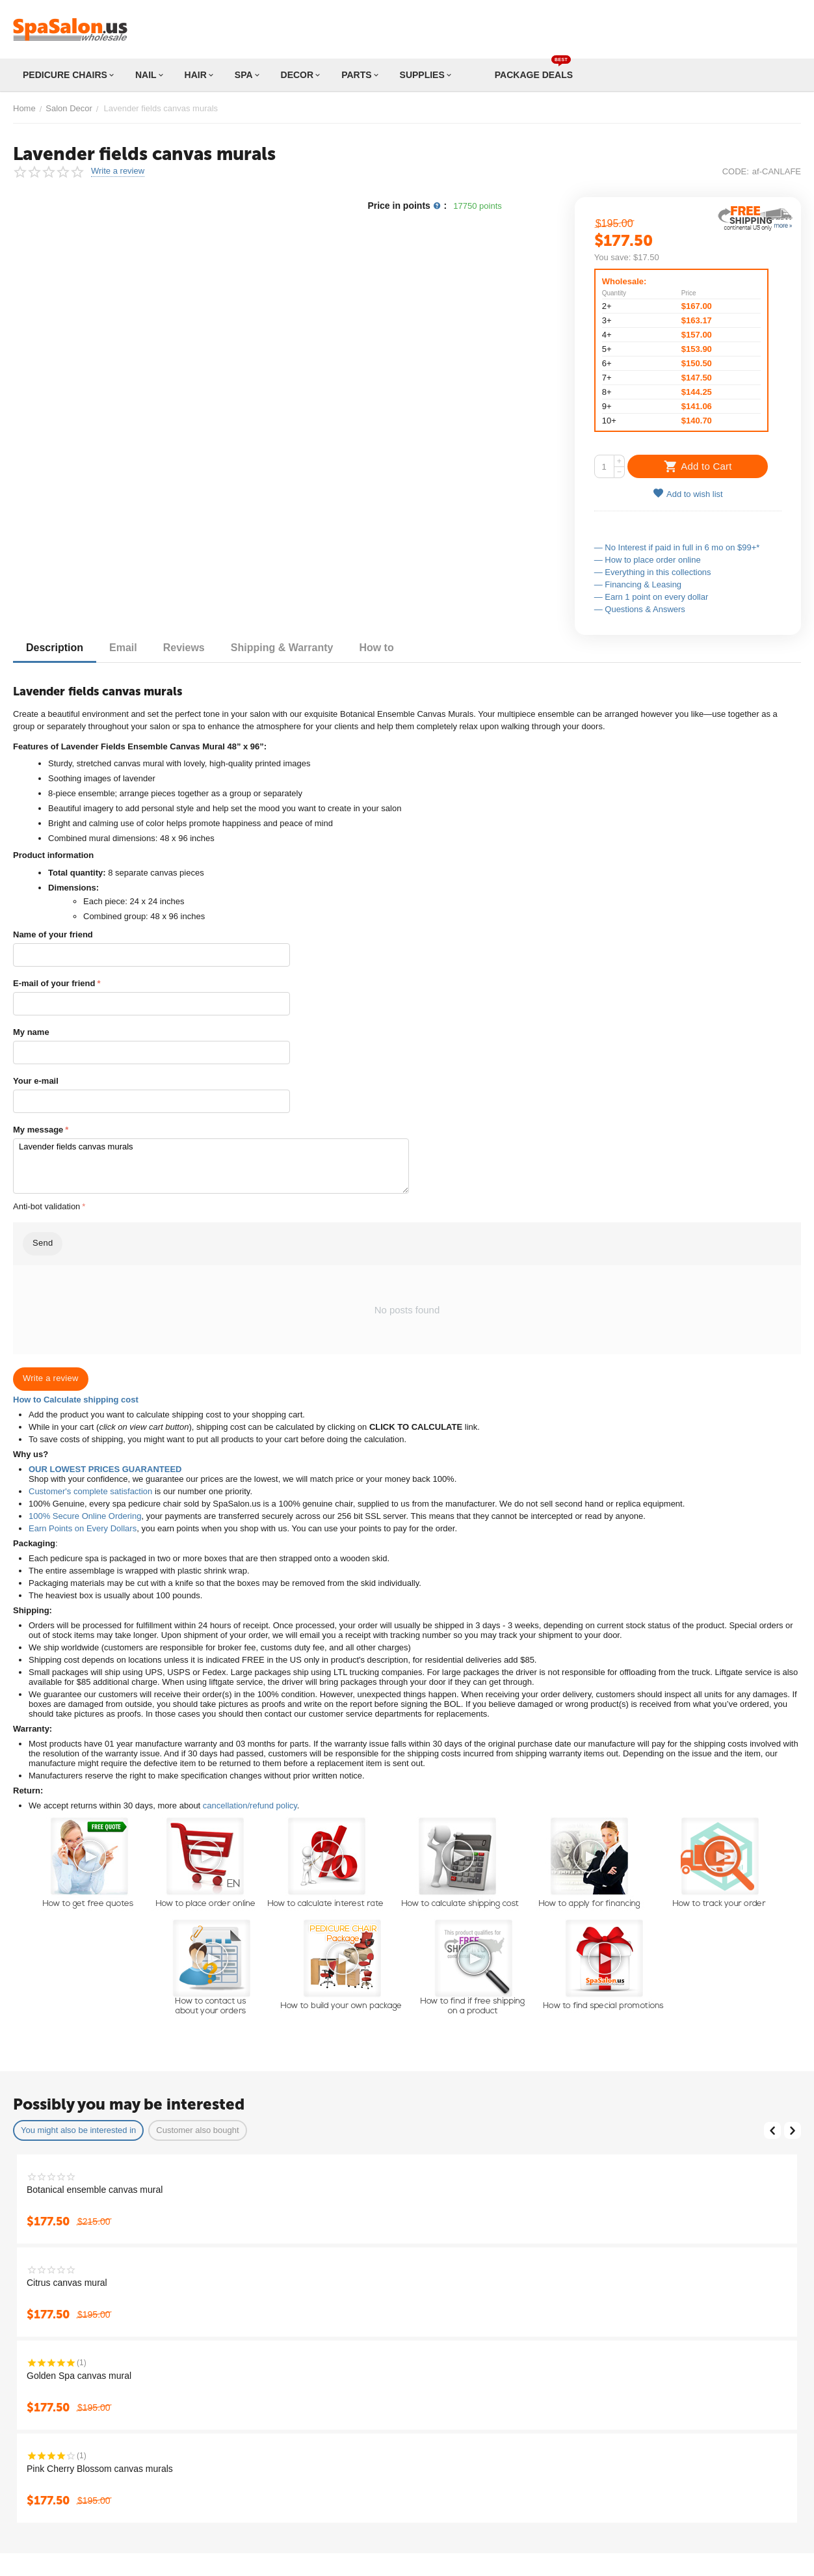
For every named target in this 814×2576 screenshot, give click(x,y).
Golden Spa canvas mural (79, 2375)
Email (123, 647)
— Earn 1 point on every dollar (651, 597)
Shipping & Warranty (282, 647)
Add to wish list (688, 493)
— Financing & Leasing (637, 584)
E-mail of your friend (54, 983)
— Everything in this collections (652, 572)
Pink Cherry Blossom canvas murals (100, 2468)
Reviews (184, 647)
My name (31, 1032)
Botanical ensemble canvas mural (95, 2189)
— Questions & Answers (639, 609)
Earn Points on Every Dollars (83, 1528)
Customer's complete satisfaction (90, 1491)
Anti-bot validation (46, 1206)
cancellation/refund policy (250, 1805)
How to (376, 647)
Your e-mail (36, 1081)
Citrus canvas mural (67, 2282)
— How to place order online (647, 560)
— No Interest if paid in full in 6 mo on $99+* (677, 547)
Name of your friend (53, 934)
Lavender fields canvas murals (211, 1166)
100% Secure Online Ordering (85, 1516)
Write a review (117, 171)
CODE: (735, 171)
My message (38, 1129)
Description (54, 647)
